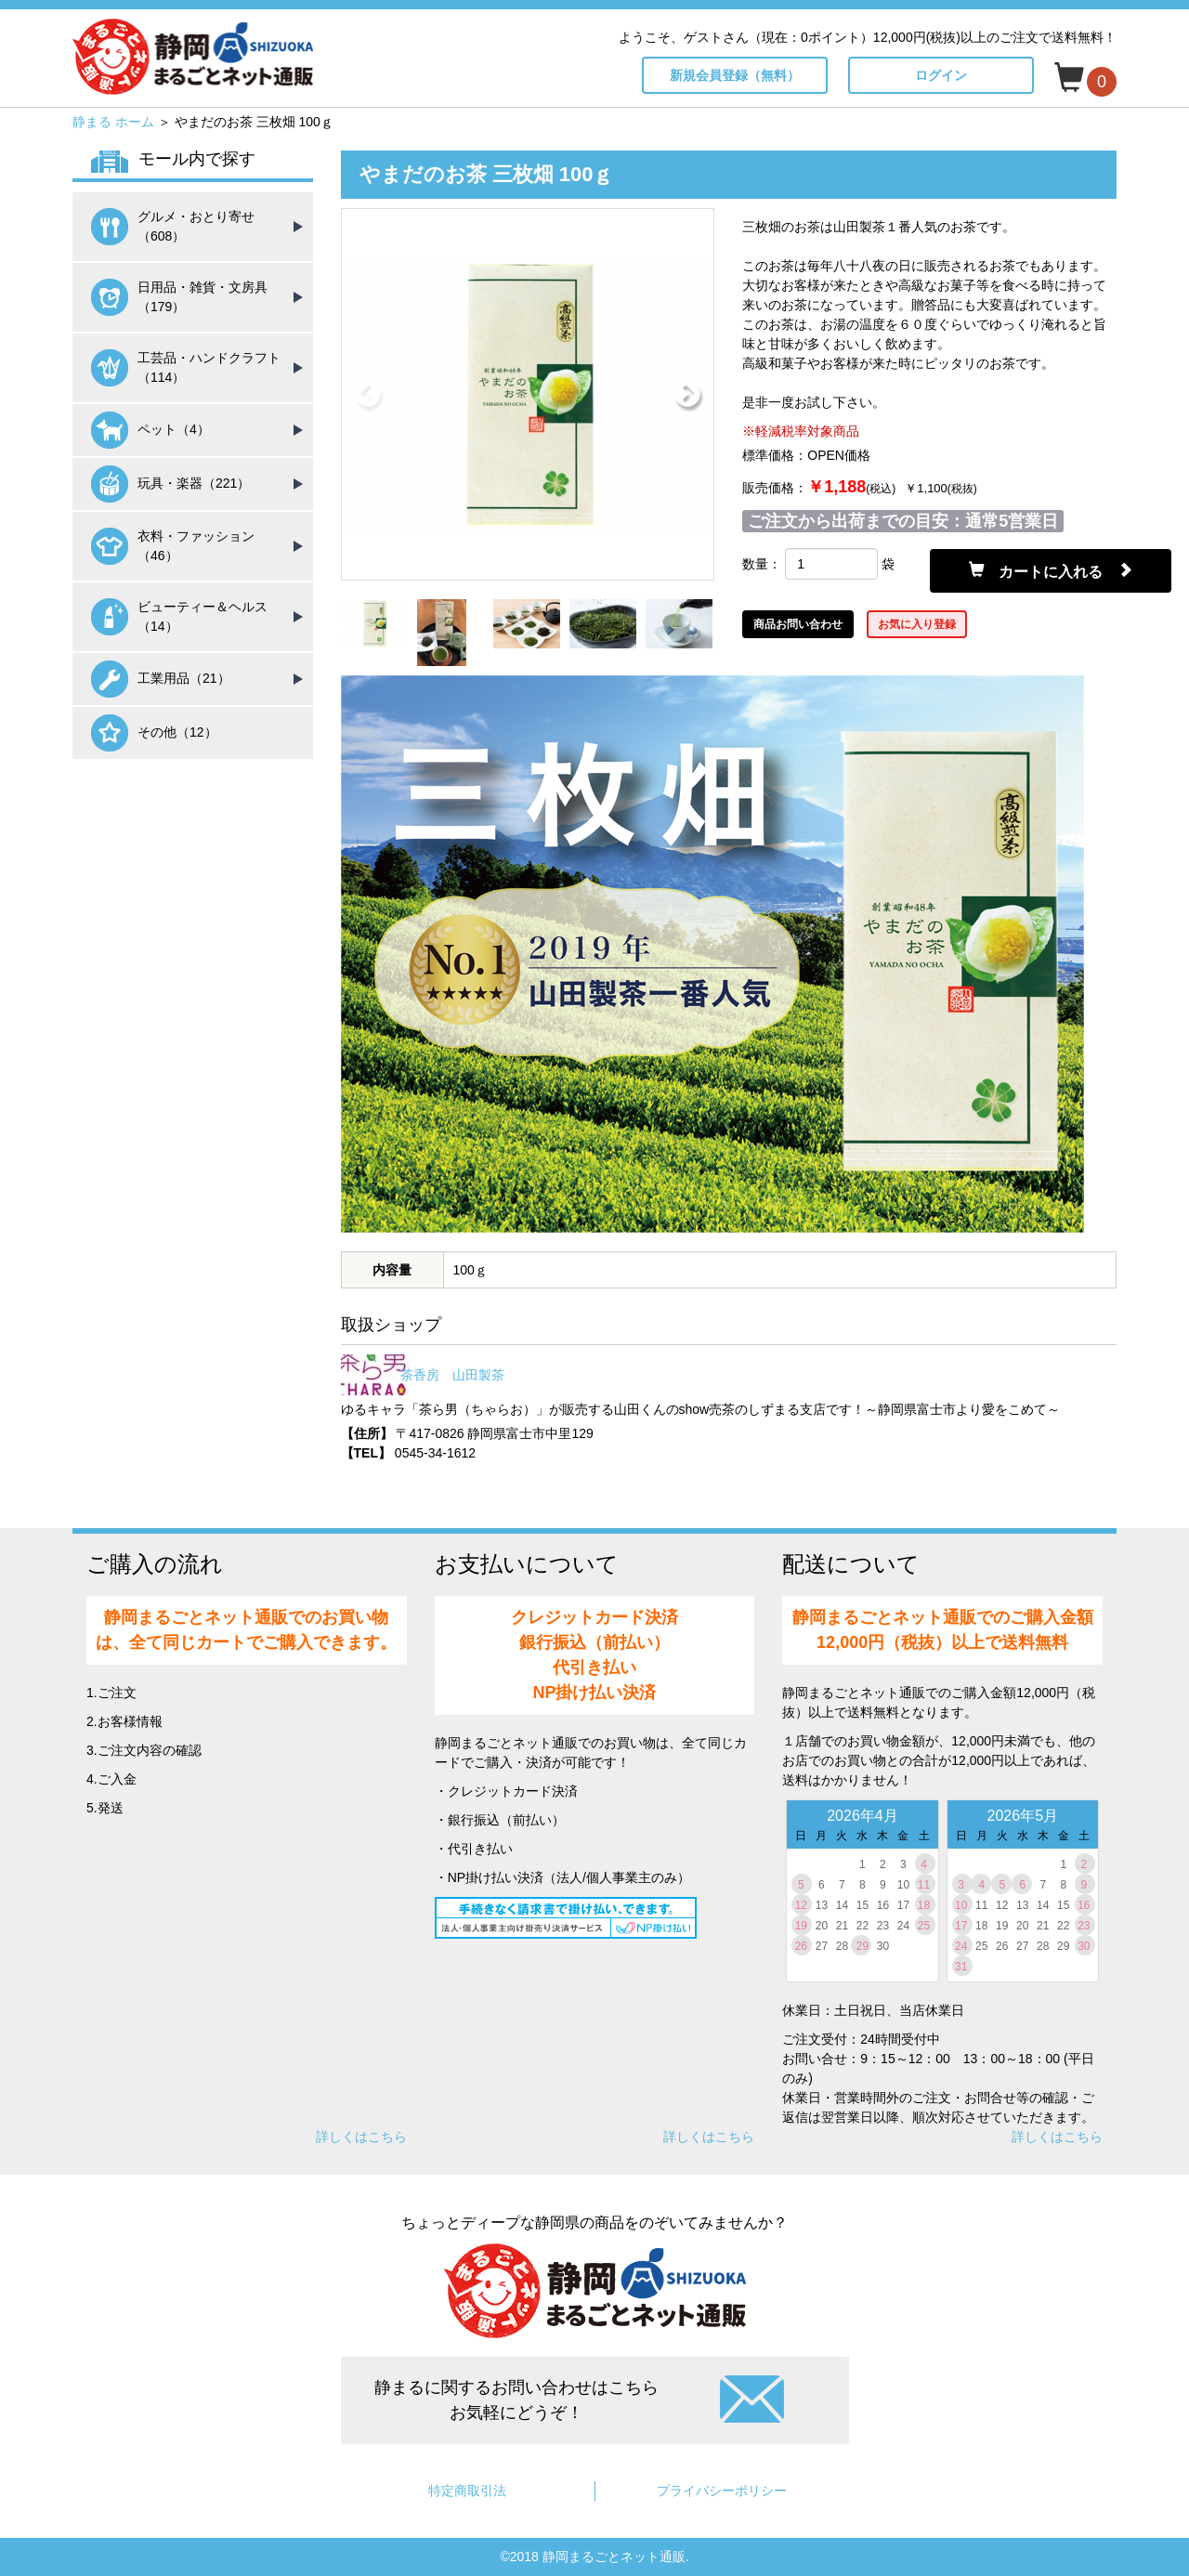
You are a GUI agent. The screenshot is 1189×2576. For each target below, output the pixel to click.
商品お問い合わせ (798, 624)
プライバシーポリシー (722, 2490)
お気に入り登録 (917, 624)
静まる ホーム (113, 121)
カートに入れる (1050, 570)
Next (687, 395)
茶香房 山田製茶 (452, 1374)
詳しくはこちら (361, 2136)
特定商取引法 (467, 2490)
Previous (368, 395)
